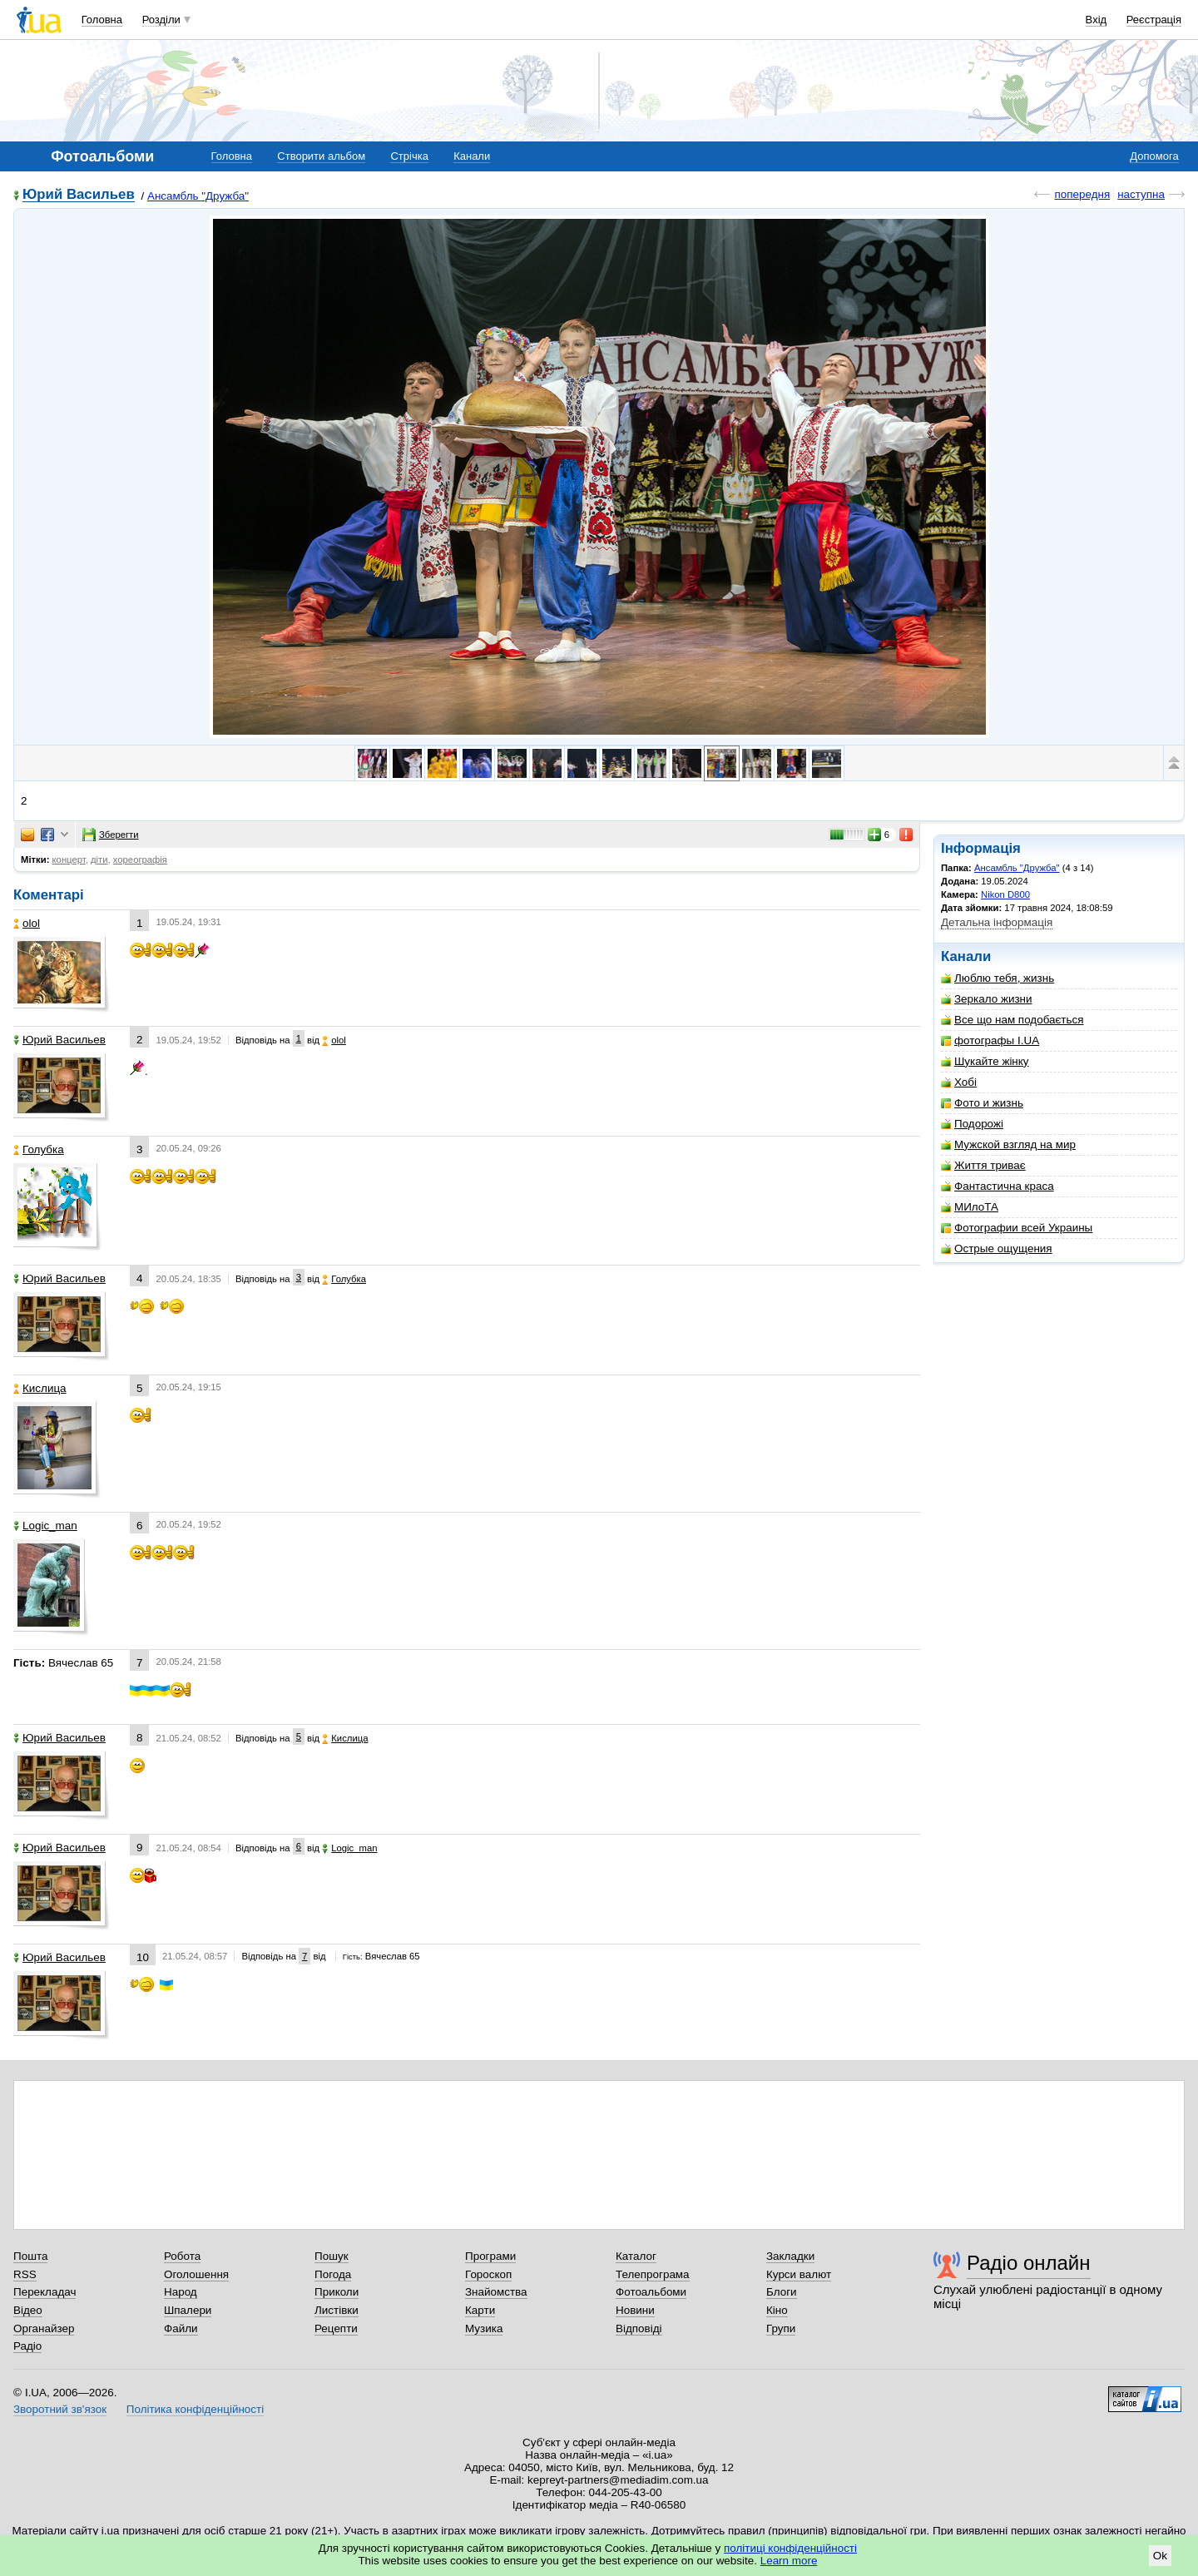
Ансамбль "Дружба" (198, 196)
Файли (181, 2328)
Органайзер (43, 2328)
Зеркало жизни (986, 999)
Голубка (38, 1149)
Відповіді (639, 2328)
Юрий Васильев (78, 195)
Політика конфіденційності (195, 2409)
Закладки (790, 2256)
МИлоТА (969, 1207)
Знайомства (496, 2292)
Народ (180, 2292)
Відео (27, 2310)
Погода (332, 2274)
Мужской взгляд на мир (1008, 1144)
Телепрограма (653, 2274)
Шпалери (187, 2310)
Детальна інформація (996, 922)
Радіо (27, 2346)
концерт (69, 859)
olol (26, 923)
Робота (182, 2256)
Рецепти (336, 2328)
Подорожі (972, 1123)
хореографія (140, 859)
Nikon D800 (1005, 894)
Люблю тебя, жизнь (997, 978)
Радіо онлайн (1029, 2263)
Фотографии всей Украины (1016, 1227)
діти (99, 859)
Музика (483, 2328)
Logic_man (45, 1525)
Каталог (636, 2256)
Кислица (40, 1388)
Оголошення (196, 2274)
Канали (471, 156)
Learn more (789, 2560)
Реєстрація (1153, 19)
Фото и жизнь (982, 1103)
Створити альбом (321, 156)
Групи (780, 2328)
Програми (490, 2256)
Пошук (331, 2256)
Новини (635, 2310)
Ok (1160, 2555)
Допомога (1154, 156)
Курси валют (798, 2274)
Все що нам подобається (1012, 1019)
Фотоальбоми (651, 2292)
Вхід (1096, 19)
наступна (1141, 194)
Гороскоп (488, 2274)
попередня (1082, 194)
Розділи (161, 19)
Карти (480, 2310)
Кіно (777, 2310)
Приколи (336, 2292)
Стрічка (409, 156)
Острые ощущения (996, 1248)
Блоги (781, 2292)
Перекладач (44, 2292)
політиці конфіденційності (790, 2548)
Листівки (336, 2310)
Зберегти (110, 834)
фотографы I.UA (990, 1040)
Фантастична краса (997, 1186)
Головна (102, 19)
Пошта (30, 2256)
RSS (25, 2274)
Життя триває (983, 1165)
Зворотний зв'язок (59, 2409)
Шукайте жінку (985, 1061)
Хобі (959, 1082)
